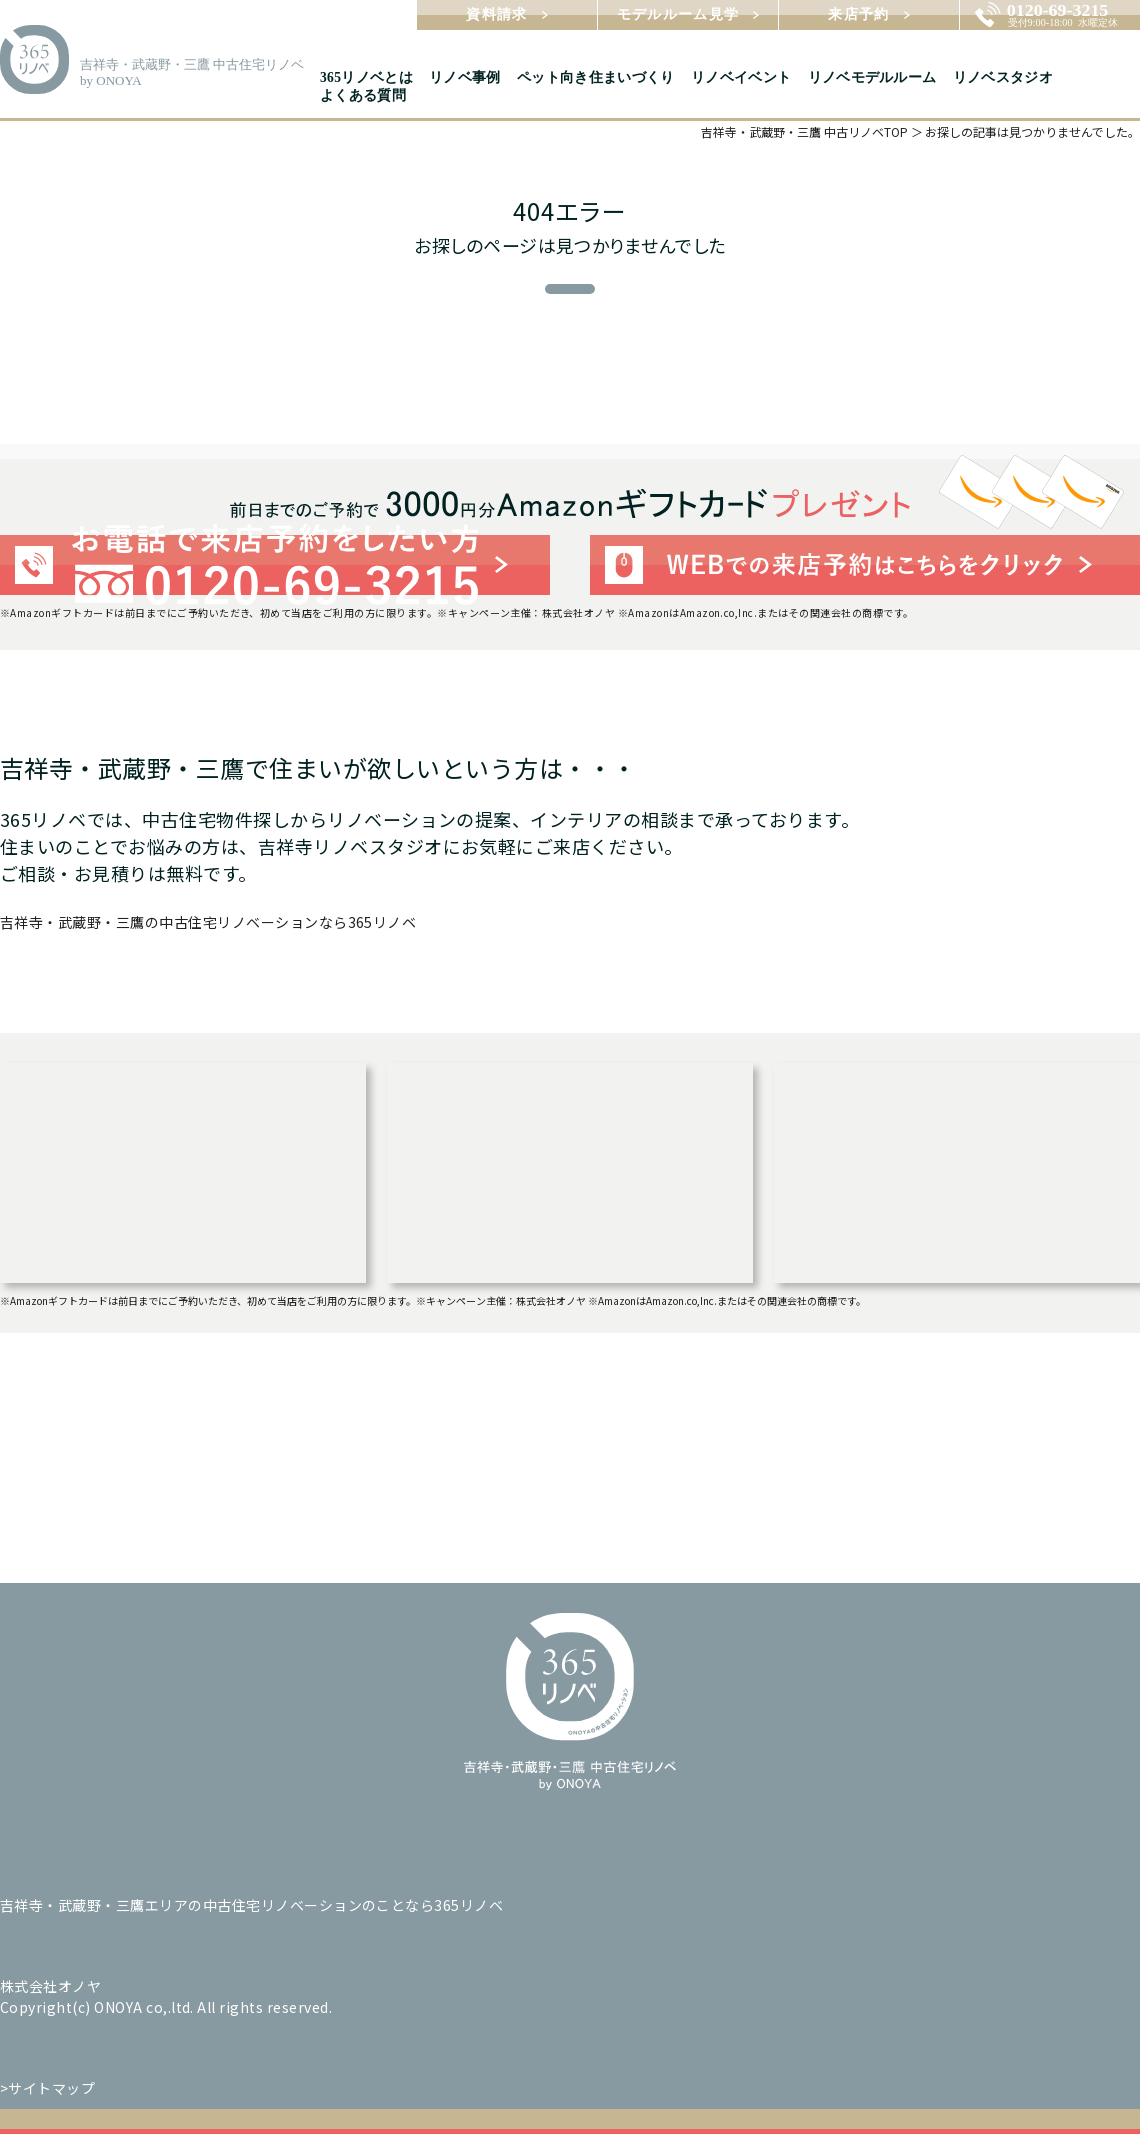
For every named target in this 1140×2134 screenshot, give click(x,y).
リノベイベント (741, 77)
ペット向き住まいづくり (596, 77)
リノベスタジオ (1003, 77)
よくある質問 (363, 95)
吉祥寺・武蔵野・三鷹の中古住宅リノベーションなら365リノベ (208, 922)
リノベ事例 (465, 77)
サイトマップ (51, 2088)
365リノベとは (366, 77)
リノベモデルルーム (872, 77)
